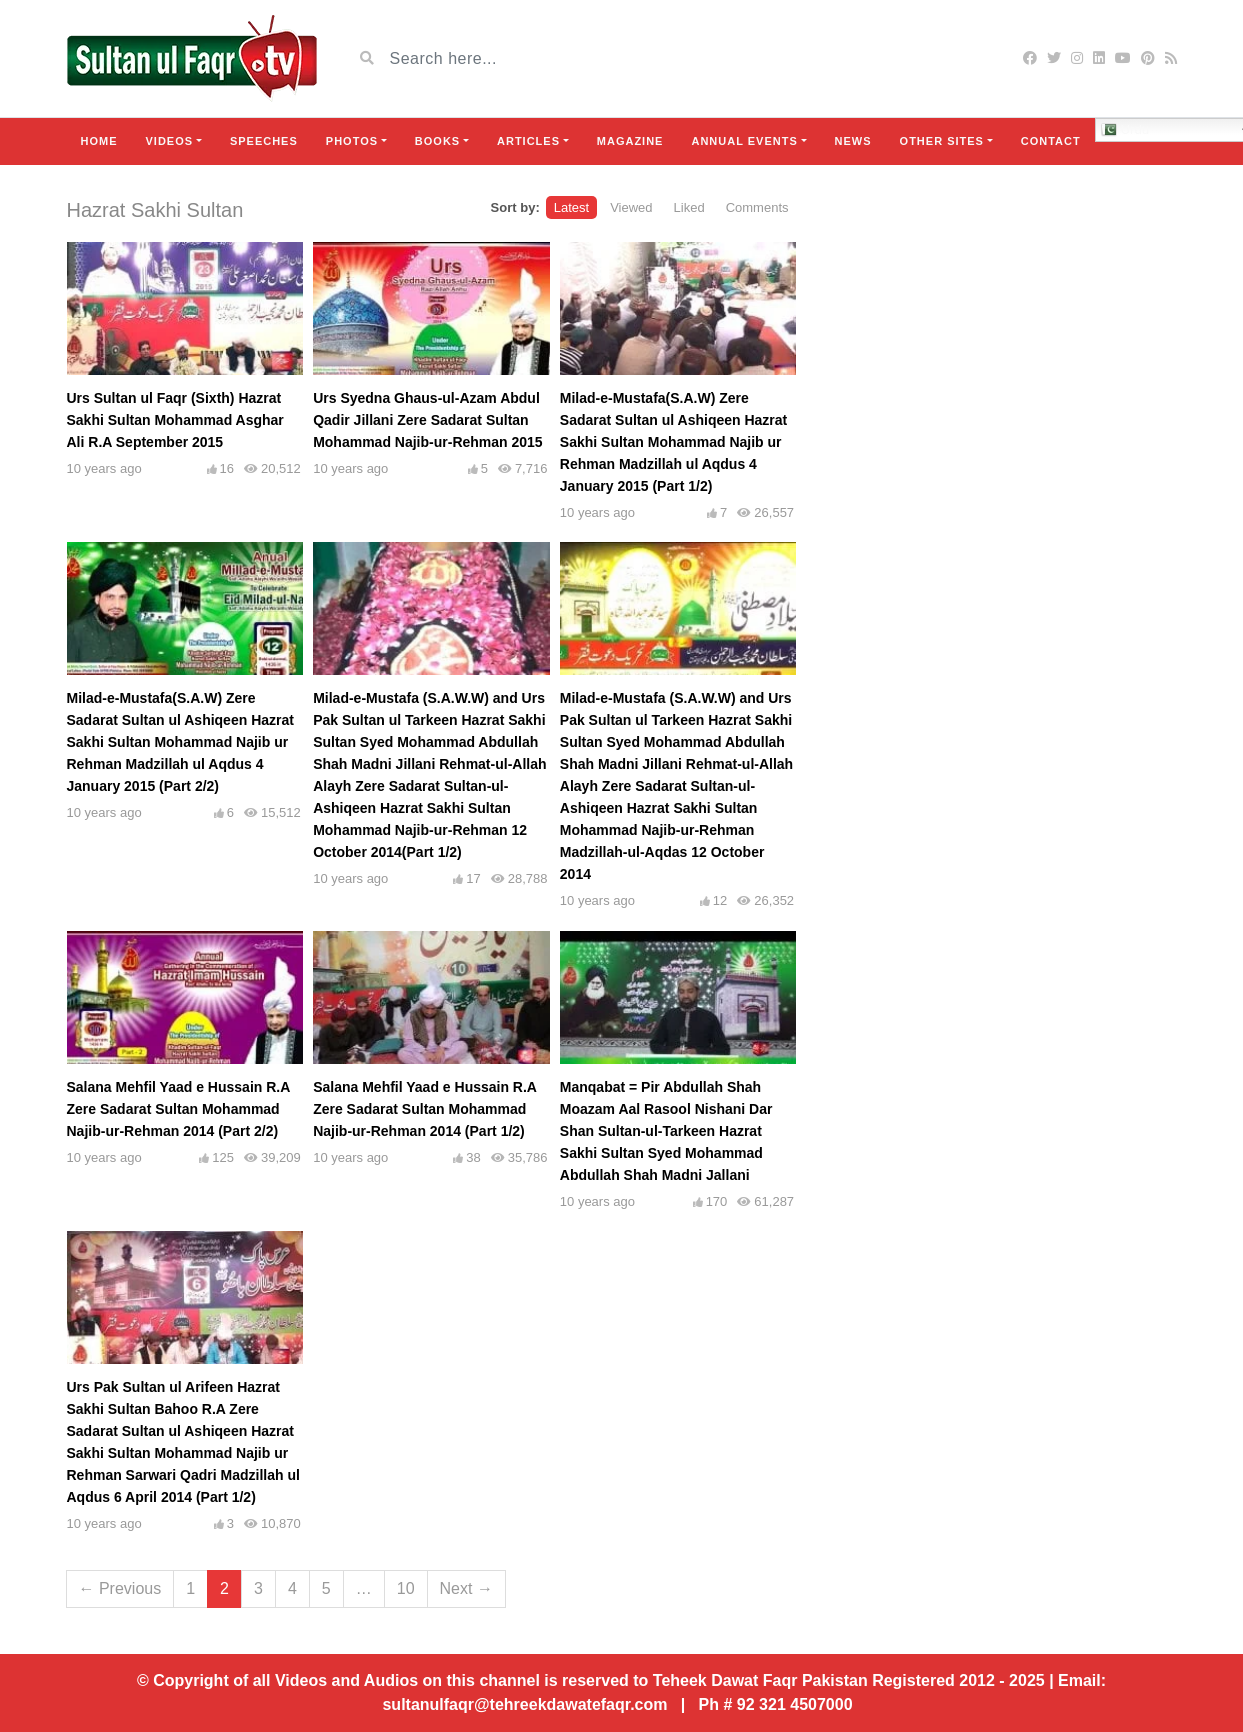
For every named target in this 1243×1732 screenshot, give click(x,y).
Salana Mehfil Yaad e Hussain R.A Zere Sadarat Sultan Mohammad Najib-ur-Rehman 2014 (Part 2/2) (178, 1109)
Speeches (264, 141)
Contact (1051, 141)
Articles (528, 141)
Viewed (631, 207)
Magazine (630, 141)
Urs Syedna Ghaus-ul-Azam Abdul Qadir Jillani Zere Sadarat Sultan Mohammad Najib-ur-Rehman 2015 (428, 420)
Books (437, 141)
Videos (170, 141)
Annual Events (744, 141)
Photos (352, 141)
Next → (466, 1588)
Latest (571, 207)
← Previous (120, 1588)
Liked (689, 207)
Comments (757, 207)
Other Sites (942, 141)
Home (99, 141)
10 (406, 1588)
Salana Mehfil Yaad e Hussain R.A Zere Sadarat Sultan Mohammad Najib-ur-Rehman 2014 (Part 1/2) (424, 1109)
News (853, 141)
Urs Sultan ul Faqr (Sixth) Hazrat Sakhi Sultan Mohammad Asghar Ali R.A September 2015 (175, 420)
